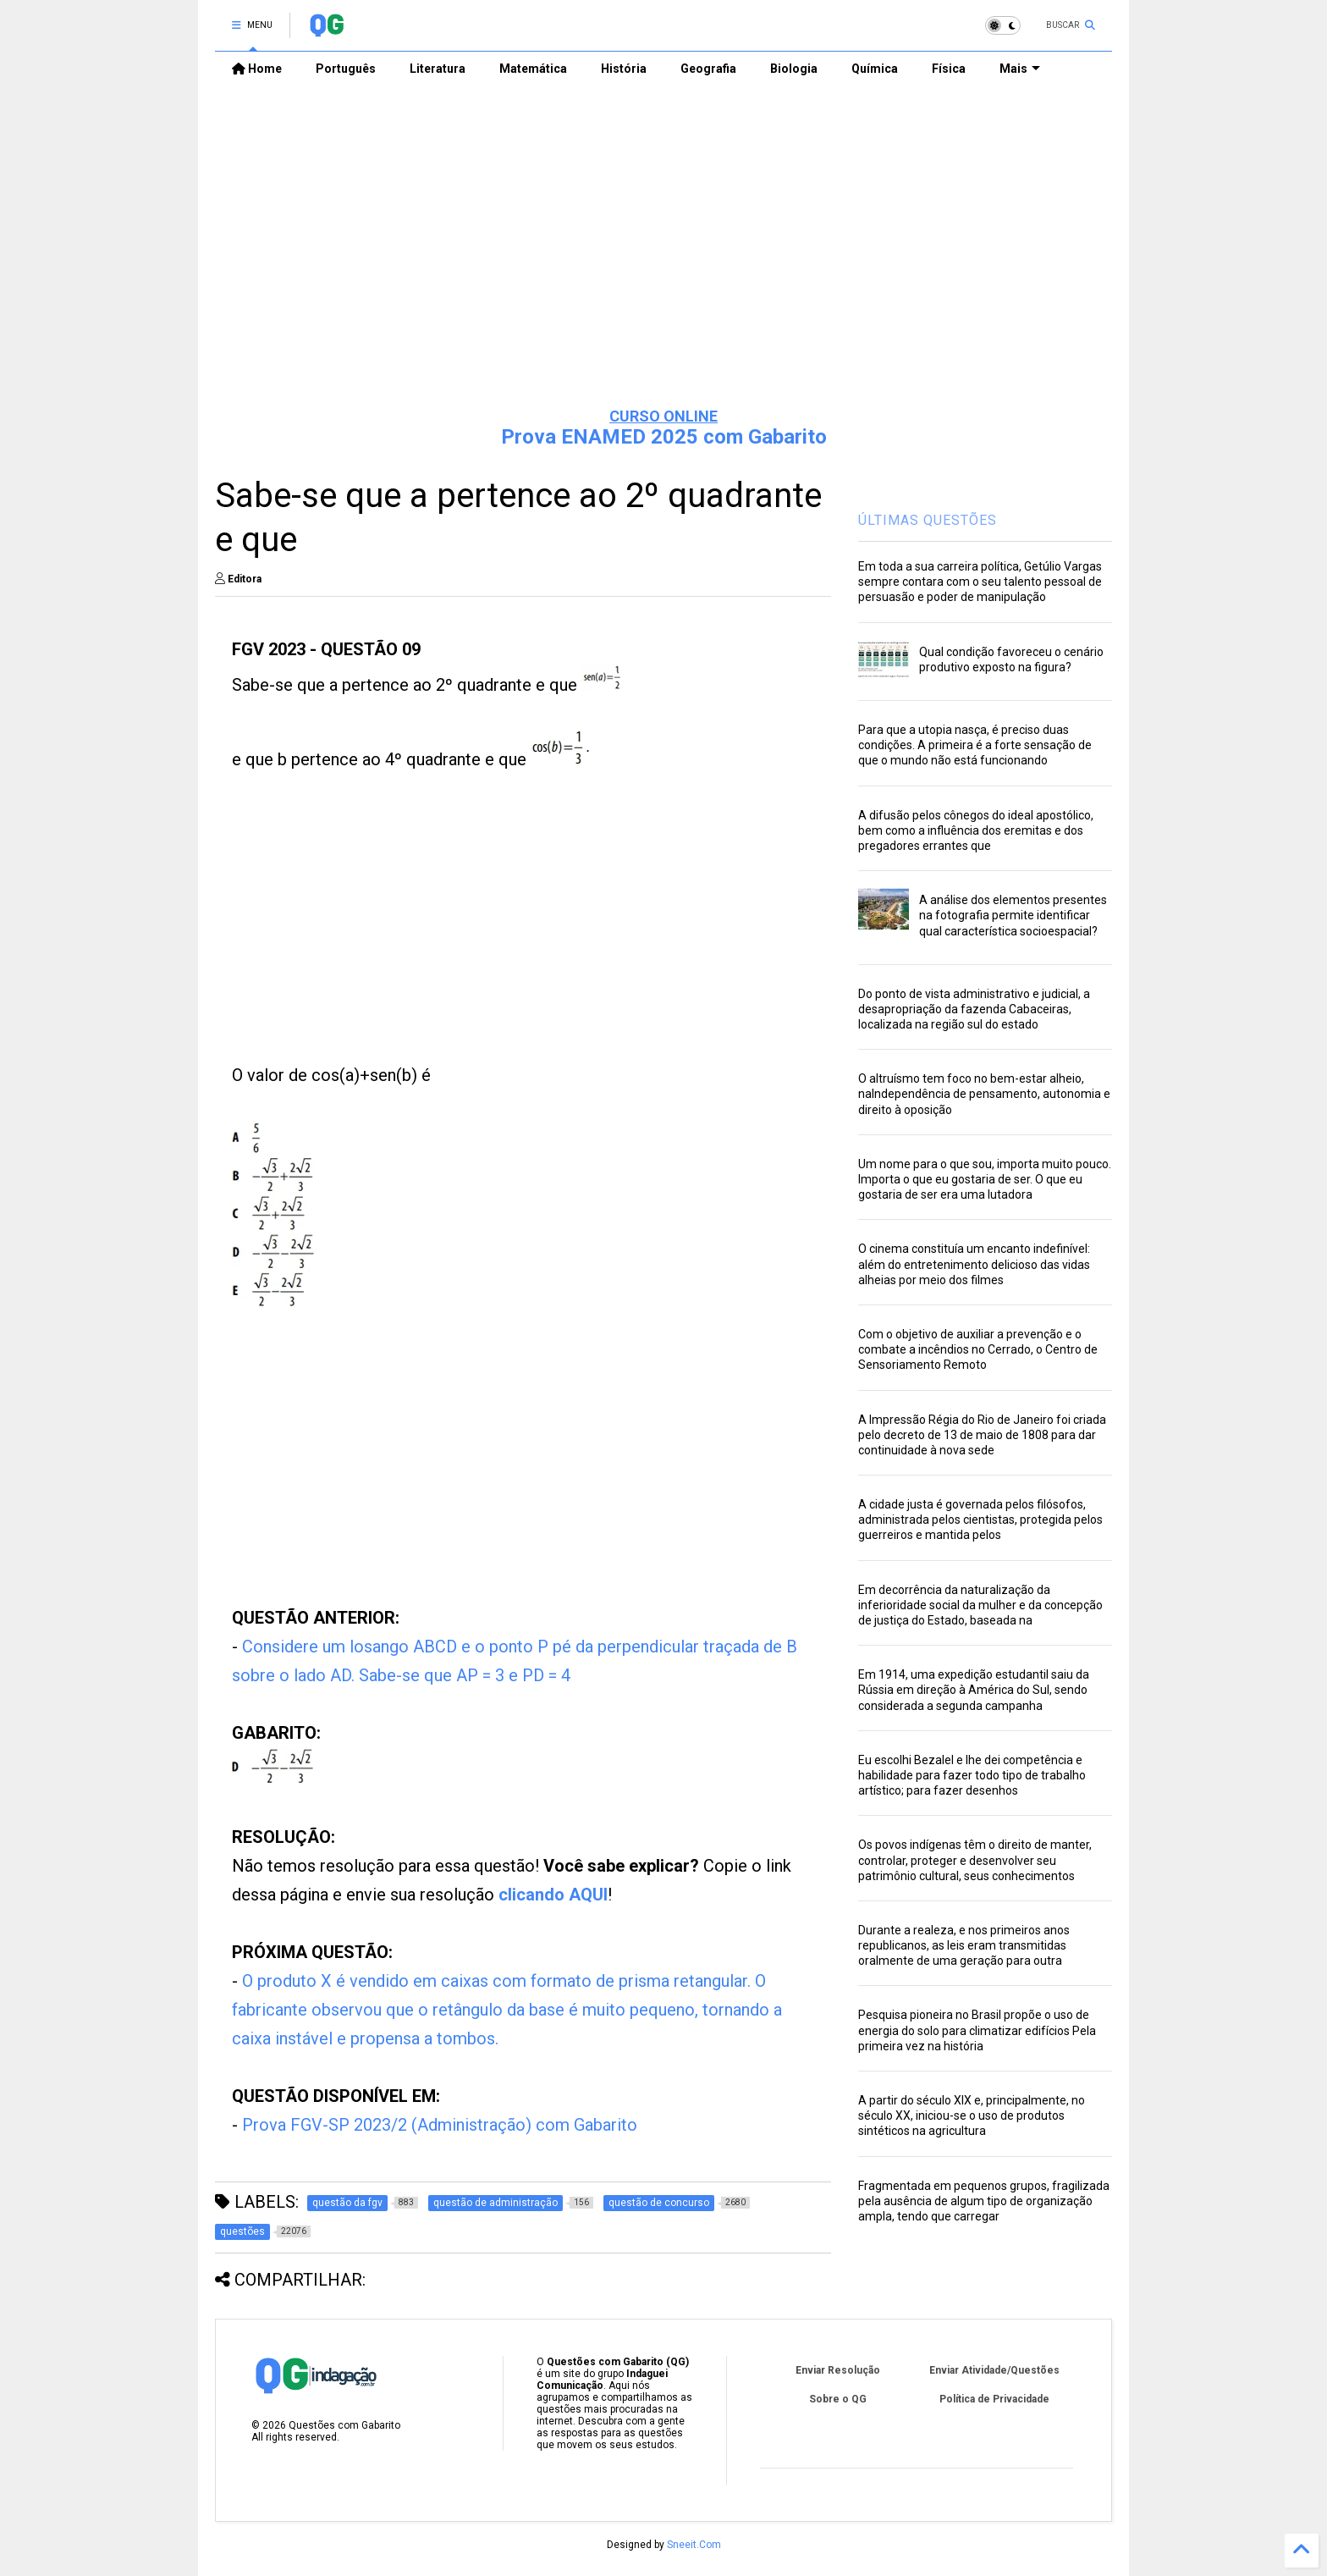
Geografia (708, 68)
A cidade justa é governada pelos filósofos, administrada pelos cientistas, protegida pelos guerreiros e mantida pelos (980, 1520)
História (624, 68)
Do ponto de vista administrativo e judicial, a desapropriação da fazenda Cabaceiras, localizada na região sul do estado (974, 1009)
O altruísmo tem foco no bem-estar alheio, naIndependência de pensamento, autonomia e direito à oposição (984, 1094)
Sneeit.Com (694, 2545)
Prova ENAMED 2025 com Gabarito (664, 437)
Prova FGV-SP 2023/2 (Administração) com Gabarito (439, 2125)
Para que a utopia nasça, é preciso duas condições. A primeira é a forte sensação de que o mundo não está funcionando (975, 745)
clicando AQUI (553, 1894)
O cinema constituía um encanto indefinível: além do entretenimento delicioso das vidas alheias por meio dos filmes (974, 1264)
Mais (1019, 68)
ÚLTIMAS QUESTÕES (927, 520)
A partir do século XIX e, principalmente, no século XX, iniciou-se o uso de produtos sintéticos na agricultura (971, 2115)
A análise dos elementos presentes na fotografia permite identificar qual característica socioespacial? (1013, 915)
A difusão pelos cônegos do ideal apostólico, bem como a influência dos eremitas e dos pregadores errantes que (975, 830)
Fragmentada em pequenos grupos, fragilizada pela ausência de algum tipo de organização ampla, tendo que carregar (984, 2201)
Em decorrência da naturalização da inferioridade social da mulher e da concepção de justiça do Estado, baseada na (980, 1605)
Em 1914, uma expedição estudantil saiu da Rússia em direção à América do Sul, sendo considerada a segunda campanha (973, 1690)
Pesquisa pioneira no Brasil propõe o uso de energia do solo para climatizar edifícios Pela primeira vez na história (977, 2030)
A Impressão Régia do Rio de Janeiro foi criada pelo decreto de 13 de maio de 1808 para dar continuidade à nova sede (982, 1435)
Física (949, 68)
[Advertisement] (663, 263)
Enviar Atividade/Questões (994, 2370)
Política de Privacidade (994, 2399)
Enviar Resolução (838, 2370)
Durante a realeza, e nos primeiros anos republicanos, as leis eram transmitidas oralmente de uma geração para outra (964, 1945)
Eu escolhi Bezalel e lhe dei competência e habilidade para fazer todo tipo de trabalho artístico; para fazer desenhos (972, 1775)
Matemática (533, 68)
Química (874, 68)
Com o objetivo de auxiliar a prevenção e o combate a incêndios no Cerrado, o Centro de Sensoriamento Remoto (978, 1349)
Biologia (794, 68)
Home (257, 68)
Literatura (437, 68)
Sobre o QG (838, 2399)
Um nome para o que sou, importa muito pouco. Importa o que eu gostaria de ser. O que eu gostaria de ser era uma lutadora (984, 1179)
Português (346, 68)
